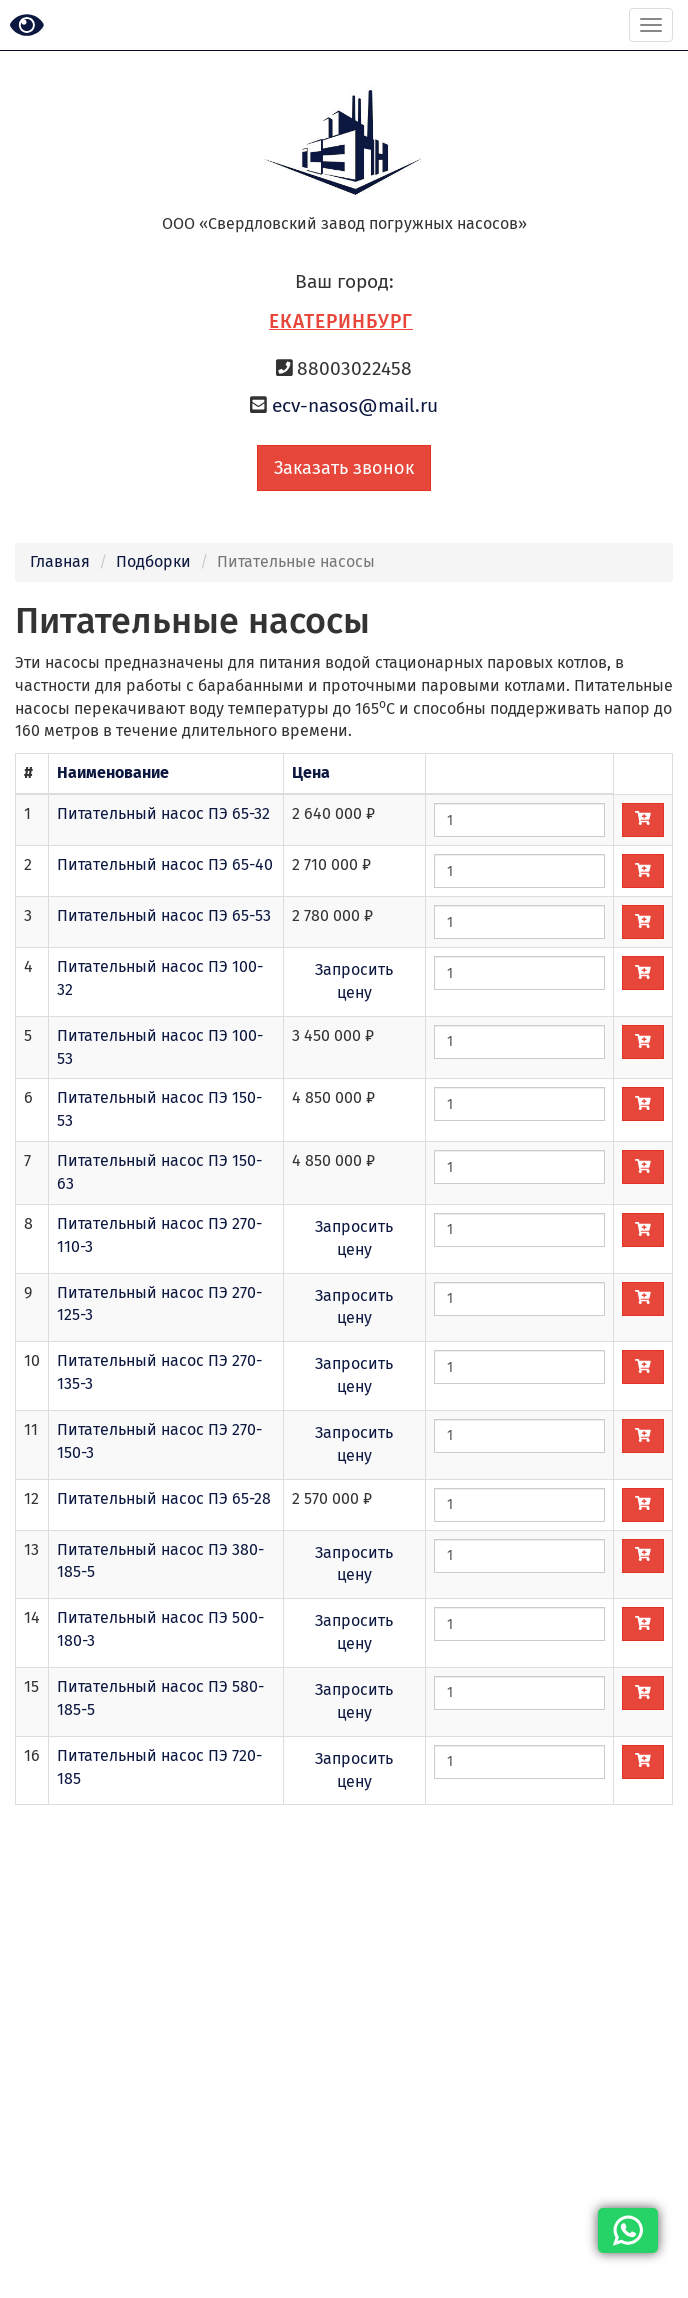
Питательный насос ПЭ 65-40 (165, 864)
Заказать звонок (344, 468)
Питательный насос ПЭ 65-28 (164, 1498)
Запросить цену (354, 981)
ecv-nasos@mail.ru (355, 405)
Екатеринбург (341, 321)
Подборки (153, 561)
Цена (311, 772)
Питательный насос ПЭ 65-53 (164, 915)
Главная (60, 561)
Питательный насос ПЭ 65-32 (163, 813)
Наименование (113, 772)
